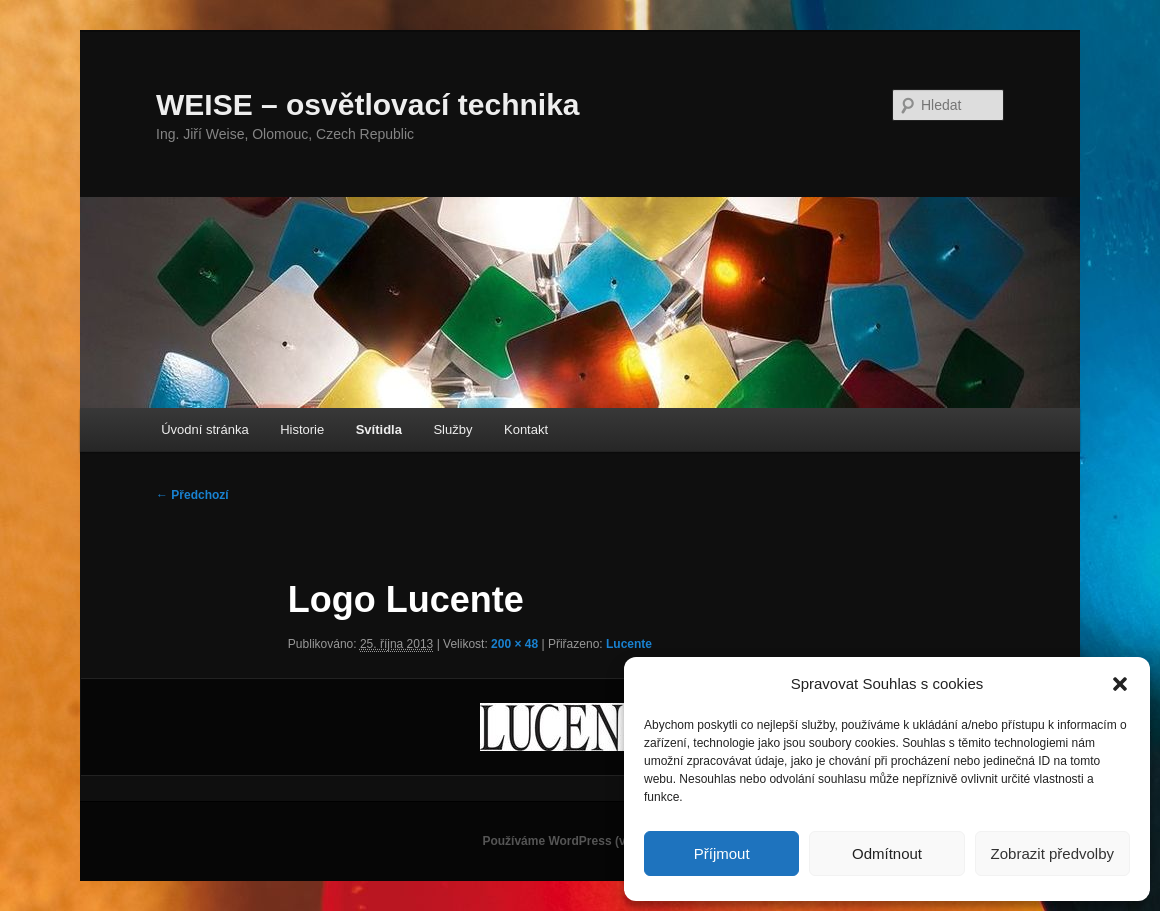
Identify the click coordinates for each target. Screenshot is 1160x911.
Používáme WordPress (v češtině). (579, 841)
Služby (452, 429)
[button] (1120, 684)
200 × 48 (514, 644)
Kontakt (526, 429)
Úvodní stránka (204, 429)
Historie (302, 429)
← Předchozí (192, 495)
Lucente (629, 644)
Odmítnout (887, 853)
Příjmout (722, 853)
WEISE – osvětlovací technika (368, 104)
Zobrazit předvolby (1052, 853)
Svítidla (379, 429)
